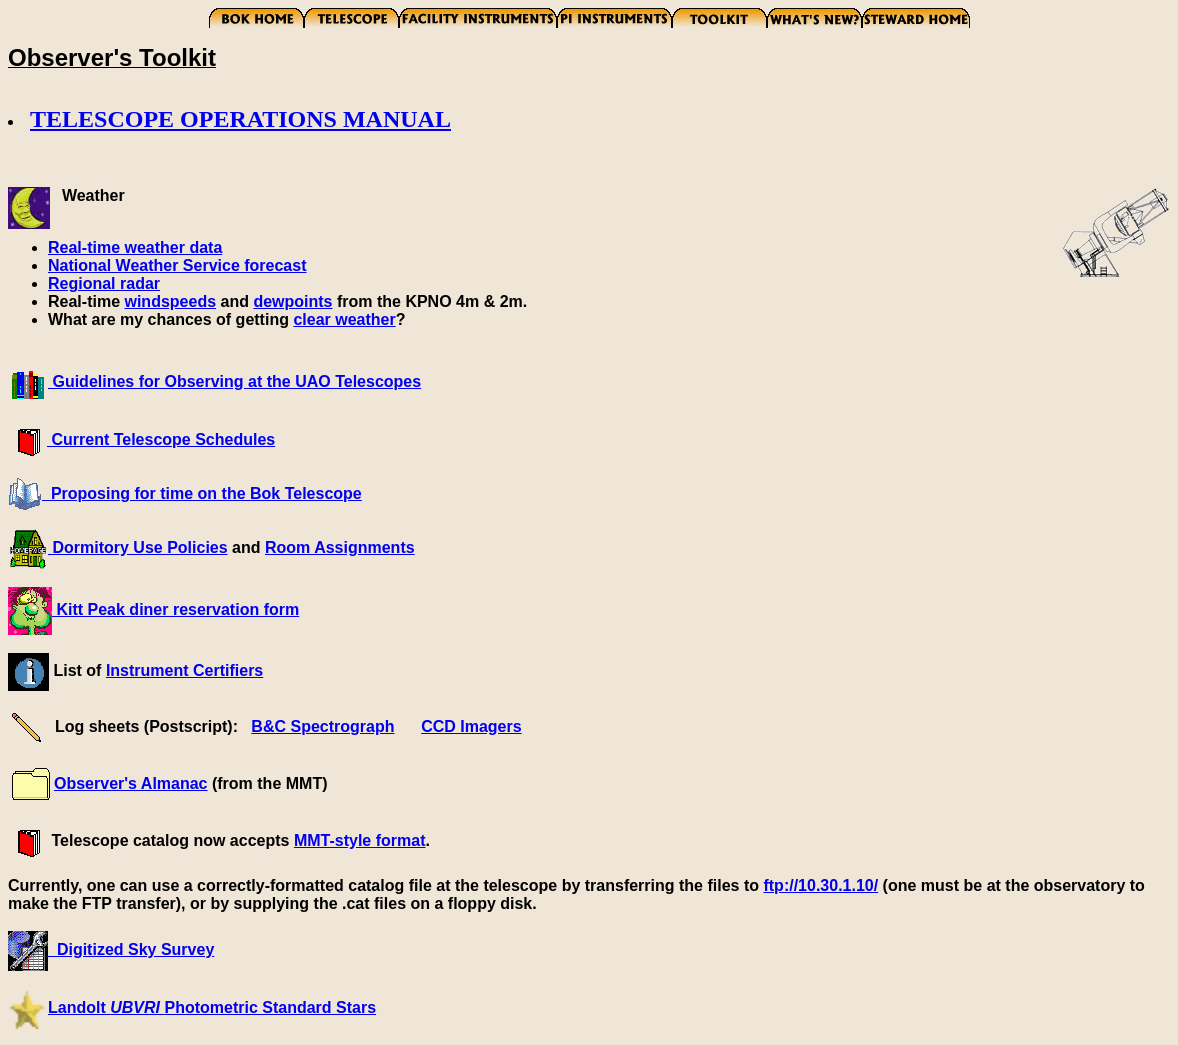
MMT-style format (360, 840)
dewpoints (292, 301)
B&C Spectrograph (322, 726)
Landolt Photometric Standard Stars (212, 1007)
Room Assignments (340, 547)
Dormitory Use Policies (138, 547)
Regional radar (104, 283)
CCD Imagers (471, 726)
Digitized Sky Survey (131, 949)
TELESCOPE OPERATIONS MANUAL (240, 119)
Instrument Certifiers (184, 670)
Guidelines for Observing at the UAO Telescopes (234, 381)
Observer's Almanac (131, 783)
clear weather (344, 319)
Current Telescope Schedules (161, 439)
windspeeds (170, 301)
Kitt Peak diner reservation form (175, 609)
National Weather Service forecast (177, 265)
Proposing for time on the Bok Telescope (202, 493)
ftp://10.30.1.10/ (820, 885)
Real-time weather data (135, 247)
